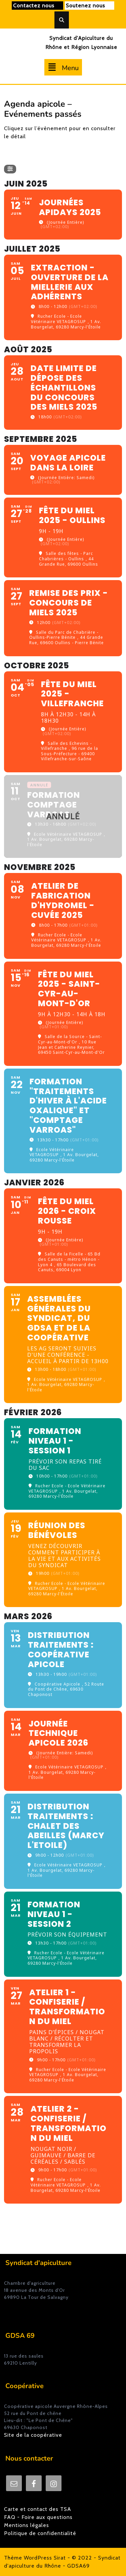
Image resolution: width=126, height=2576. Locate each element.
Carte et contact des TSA (37, 2509)
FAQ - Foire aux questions (38, 2517)
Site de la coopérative (33, 2435)
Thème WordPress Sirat (35, 2558)
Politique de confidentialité (40, 2533)
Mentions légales (26, 2525)
